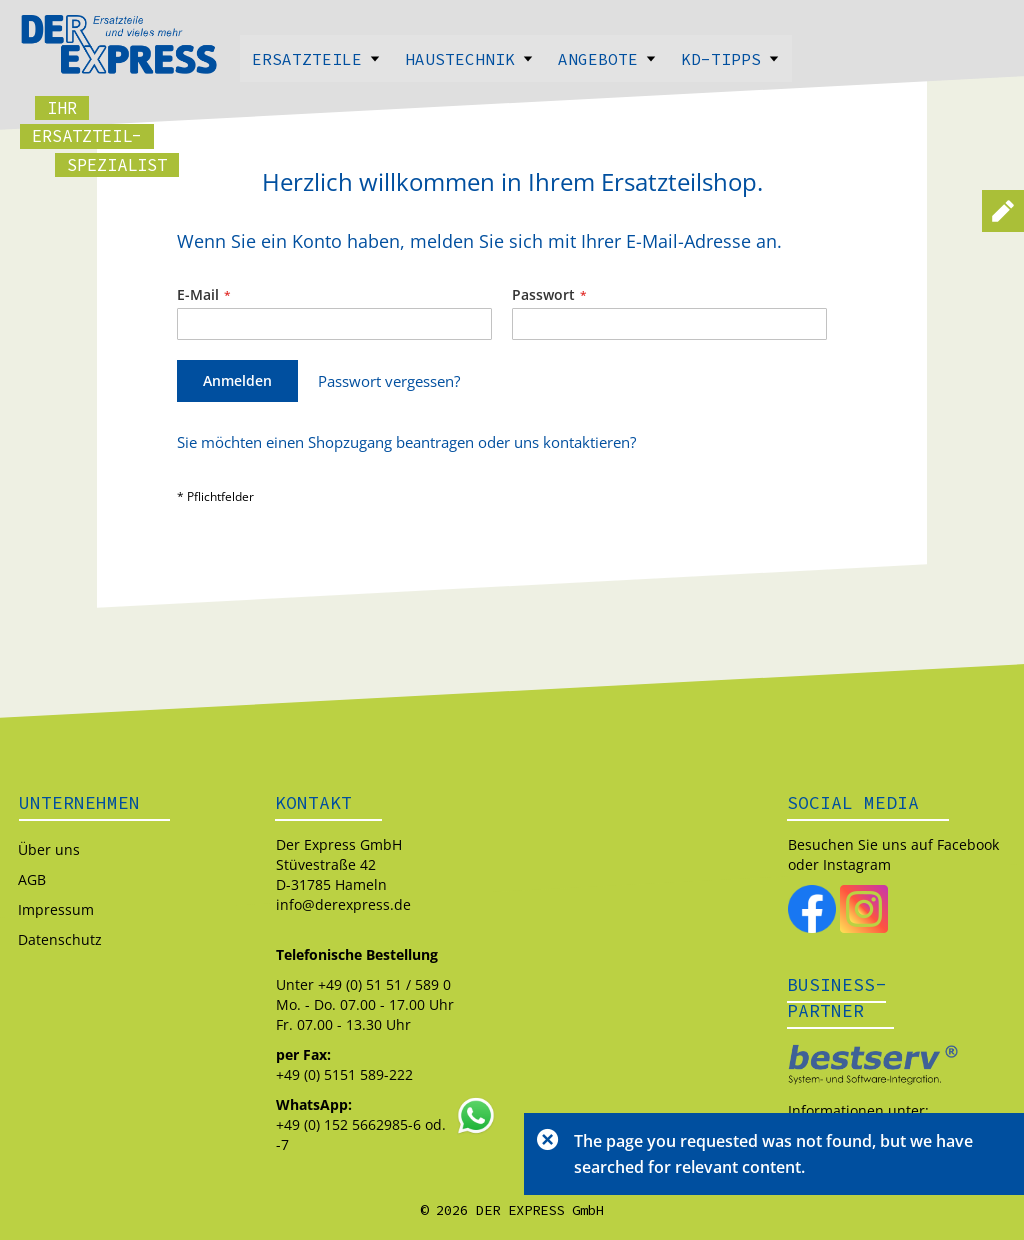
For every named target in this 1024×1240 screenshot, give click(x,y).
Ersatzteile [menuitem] (316, 59)
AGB (32, 879)
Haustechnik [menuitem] (469, 59)
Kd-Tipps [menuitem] (730, 59)
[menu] (512, 58)
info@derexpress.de (343, 904)
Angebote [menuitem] (607, 59)
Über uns (49, 849)
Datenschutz (60, 939)
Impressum (56, 909)
